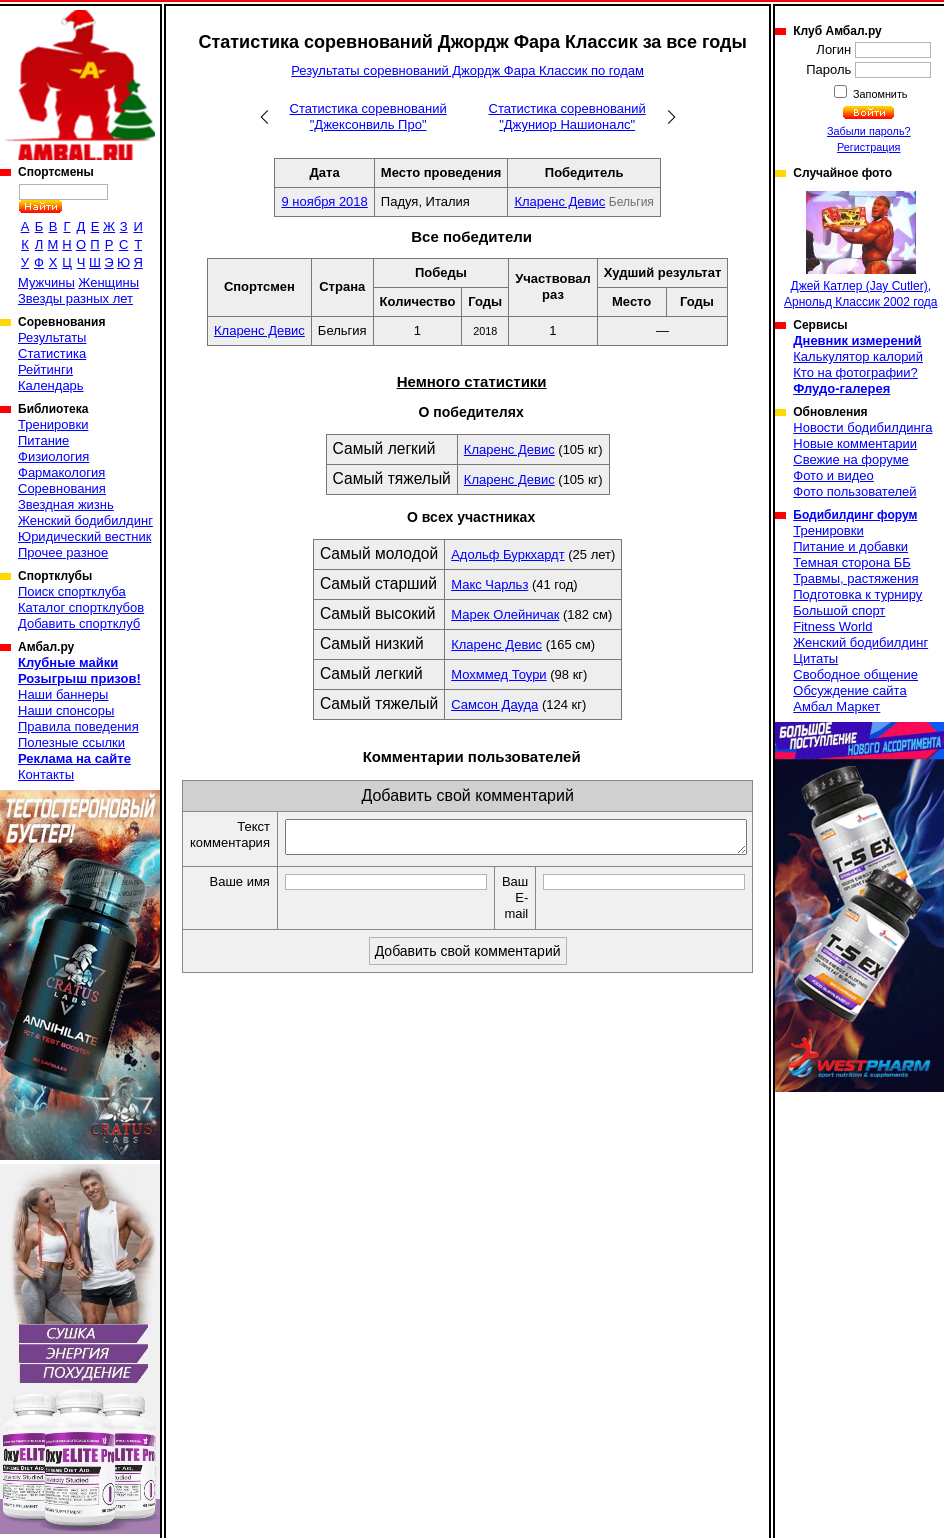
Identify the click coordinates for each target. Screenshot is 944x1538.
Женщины (108, 282)
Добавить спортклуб (79, 623)
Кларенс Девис (559, 201)
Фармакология (61, 472)
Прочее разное (63, 552)
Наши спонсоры (66, 710)
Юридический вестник (84, 536)
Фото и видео (833, 475)
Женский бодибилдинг (85, 520)
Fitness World (832, 626)
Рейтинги (45, 369)
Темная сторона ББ (852, 562)
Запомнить (879, 94)
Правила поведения (78, 726)
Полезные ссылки (71, 742)
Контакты (46, 774)
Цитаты (815, 658)
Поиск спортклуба (72, 591)
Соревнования (62, 488)
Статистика (52, 353)
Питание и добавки (850, 546)
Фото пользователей (854, 491)
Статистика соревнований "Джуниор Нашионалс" (567, 116)
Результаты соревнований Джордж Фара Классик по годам (467, 70)
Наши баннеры (63, 694)
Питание (43, 440)
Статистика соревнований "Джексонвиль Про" (368, 116)
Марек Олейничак (505, 614)
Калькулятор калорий (858, 356)
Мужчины (46, 282)
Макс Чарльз (489, 584)
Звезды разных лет (75, 298)
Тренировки (53, 424)
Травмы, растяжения (855, 578)
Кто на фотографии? (855, 372)
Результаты (52, 337)
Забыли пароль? (869, 131)
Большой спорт (839, 610)
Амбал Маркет (836, 706)
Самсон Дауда (494, 704)
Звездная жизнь (66, 504)
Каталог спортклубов (81, 607)
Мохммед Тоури (498, 674)
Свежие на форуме (851, 459)
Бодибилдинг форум (855, 515)
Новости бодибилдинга (862, 427)
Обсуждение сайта (849, 690)
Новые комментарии (855, 443)
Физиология (53, 456)
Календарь (51, 385)
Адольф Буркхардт (507, 554)
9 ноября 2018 (324, 201)
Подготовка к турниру (857, 594)
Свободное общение (855, 674)
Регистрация (868, 147)
